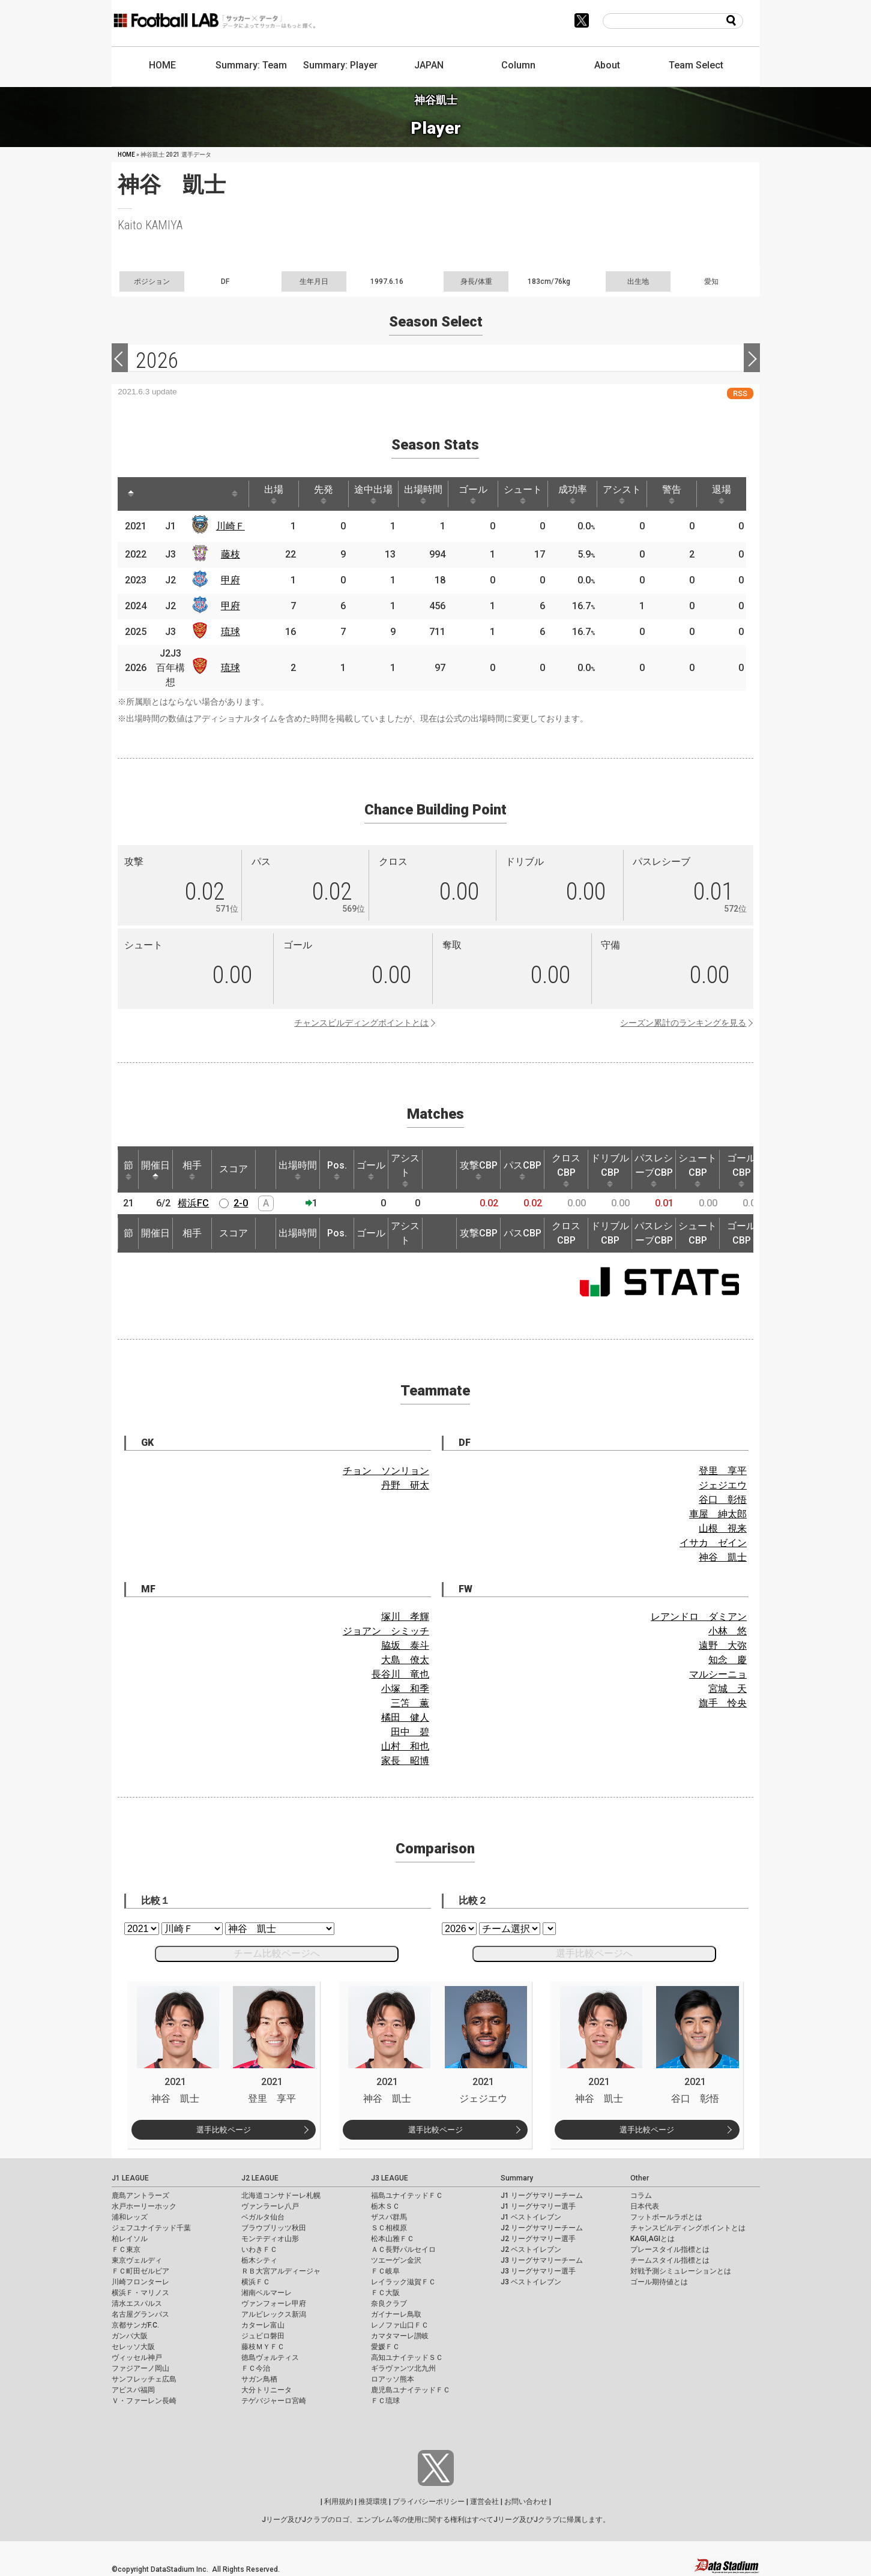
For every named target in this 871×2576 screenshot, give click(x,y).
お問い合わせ (525, 2501)
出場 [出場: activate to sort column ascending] (273, 494)
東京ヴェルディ (137, 2260)
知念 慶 (727, 1660)
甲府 (230, 580)
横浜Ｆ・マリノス (140, 2293)
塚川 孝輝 (405, 1616)
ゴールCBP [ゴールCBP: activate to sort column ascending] (741, 1169)
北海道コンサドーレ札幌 (281, 2195)
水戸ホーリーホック (144, 2206)
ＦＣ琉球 (385, 2401)
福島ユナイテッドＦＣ (407, 2195)
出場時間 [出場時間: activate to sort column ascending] (423, 494)
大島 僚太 (405, 1660)
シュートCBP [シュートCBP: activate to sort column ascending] (697, 1169)
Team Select (696, 65)
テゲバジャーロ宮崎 (273, 2401)
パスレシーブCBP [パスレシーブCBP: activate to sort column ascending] (653, 1169)
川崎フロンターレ (140, 2282)
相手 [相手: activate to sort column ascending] (192, 1170)
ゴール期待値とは (659, 2282)
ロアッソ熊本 (392, 2379)
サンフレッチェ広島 (144, 2379)
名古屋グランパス (140, 2314)
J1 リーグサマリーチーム (542, 2195)
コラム (641, 2195)
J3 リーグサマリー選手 (538, 2271)
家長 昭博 (405, 1760)
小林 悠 (727, 1631)
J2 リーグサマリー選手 (538, 2238)
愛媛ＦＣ (385, 2347)
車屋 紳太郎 (718, 1514)
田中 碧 (410, 1732)
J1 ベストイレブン (531, 2217)
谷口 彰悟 (723, 1499)
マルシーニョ (718, 1674)
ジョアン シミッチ (386, 1631)
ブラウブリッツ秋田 (273, 2228)
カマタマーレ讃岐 (400, 2336)
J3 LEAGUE (389, 2178)
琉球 (230, 631)
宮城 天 (727, 1688)
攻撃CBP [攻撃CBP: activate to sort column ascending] (479, 1170)
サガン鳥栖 (259, 2379)
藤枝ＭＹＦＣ (263, 2347)
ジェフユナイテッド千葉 (151, 2228)
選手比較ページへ (594, 1953)
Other (639, 2178)
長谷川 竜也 (400, 1674)
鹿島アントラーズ (140, 2195)
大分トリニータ (266, 2390)
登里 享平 (723, 1470)
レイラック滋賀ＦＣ (403, 2282)
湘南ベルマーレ (266, 2293)
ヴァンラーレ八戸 (270, 2206)
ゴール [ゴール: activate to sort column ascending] (473, 494)
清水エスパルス (137, 2303)
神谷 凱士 (723, 1557)
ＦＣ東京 (126, 2249)
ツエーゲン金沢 (396, 2260)
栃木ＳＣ (385, 2206)
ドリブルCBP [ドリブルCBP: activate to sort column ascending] (610, 1169)
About (607, 65)
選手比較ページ (223, 2129)
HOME (162, 65)
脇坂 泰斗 (405, 1645)
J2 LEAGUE (260, 2178)
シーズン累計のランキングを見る (683, 1023)
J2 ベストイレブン (531, 2249)
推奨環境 (372, 2501)
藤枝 (230, 554)
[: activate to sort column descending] (131, 494)
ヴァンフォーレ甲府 (273, 2303)
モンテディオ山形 (270, 2238)
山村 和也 (405, 1746)
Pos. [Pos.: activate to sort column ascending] (337, 1170)
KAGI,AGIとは (652, 2238)
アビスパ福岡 (133, 2390)
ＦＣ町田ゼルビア (140, 2271)
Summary (517, 2178)
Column (518, 65)
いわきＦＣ (259, 2249)
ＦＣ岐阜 (385, 2271)
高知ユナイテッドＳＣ (407, 2357)
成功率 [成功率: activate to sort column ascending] (572, 494)
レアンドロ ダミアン (699, 1616)
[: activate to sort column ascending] (157, 494)
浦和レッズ (130, 2217)
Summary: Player (340, 65)
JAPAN (429, 65)
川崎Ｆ (230, 526)
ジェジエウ (723, 1485)
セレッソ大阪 (133, 2347)
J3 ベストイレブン (531, 2282)
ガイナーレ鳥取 (396, 2314)
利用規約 (338, 2501)
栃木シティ (259, 2260)
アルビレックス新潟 (273, 2314)
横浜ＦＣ (255, 2282)
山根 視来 (723, 1528)
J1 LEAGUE (130, 2178)
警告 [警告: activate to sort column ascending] (671, 494)
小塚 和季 (405, 1688)
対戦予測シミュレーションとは (680, 2271)
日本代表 (644, 2206)
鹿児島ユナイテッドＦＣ (410, 2390)
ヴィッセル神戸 (137, 2357)
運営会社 (484, 2501)
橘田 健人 (405, 1717)
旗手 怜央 (723, 1703)
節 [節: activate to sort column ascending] (128, 1170)
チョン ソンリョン (386, 1470)
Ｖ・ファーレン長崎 (144, 2401)
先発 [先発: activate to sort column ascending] (323, 494)
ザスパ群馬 (389, 2217)
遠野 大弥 (723, 1645)
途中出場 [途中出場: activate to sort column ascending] (373, 494)
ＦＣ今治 (255, 2368)
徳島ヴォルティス (270, 2357)
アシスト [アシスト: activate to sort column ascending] (622, 494)
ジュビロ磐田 (263, 2336)
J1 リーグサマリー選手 (538, 2206)
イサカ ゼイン (713, 1542)
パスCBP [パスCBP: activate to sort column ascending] (522, 1170)
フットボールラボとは (666, 2217)
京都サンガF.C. (135, 2325)
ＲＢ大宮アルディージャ (281, 2271)
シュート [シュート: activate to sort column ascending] (523, 494)
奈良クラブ (389, 2303)
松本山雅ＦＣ (392, 2238)
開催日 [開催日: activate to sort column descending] (155, 1170)
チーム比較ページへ (277, 1953)
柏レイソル (130, 2238)
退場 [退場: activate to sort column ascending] (721, 494)
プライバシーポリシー (429, 2501)
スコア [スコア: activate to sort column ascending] (233, 1169)
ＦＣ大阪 (385, 2293)
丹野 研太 (405, 1485)
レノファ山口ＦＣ (400, 2325)
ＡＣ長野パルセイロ (403, 2249)
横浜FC (193, 1203)
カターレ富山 (263, 2325)
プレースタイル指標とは (670, 2249)
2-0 (241, 1203)
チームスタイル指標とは (670, 2260)
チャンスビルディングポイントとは (361, 1023)
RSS (740, 393)
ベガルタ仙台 (263, 2217)
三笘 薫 (410, 1703)
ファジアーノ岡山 (140, 2368)
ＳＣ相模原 (389, 2228)
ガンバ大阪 (130, 2336)
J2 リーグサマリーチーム (542, 2228)
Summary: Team (251, 65)
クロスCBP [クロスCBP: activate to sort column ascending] (566, 1169)
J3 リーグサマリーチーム (542, 2260)
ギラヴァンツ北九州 (403, 2368)
